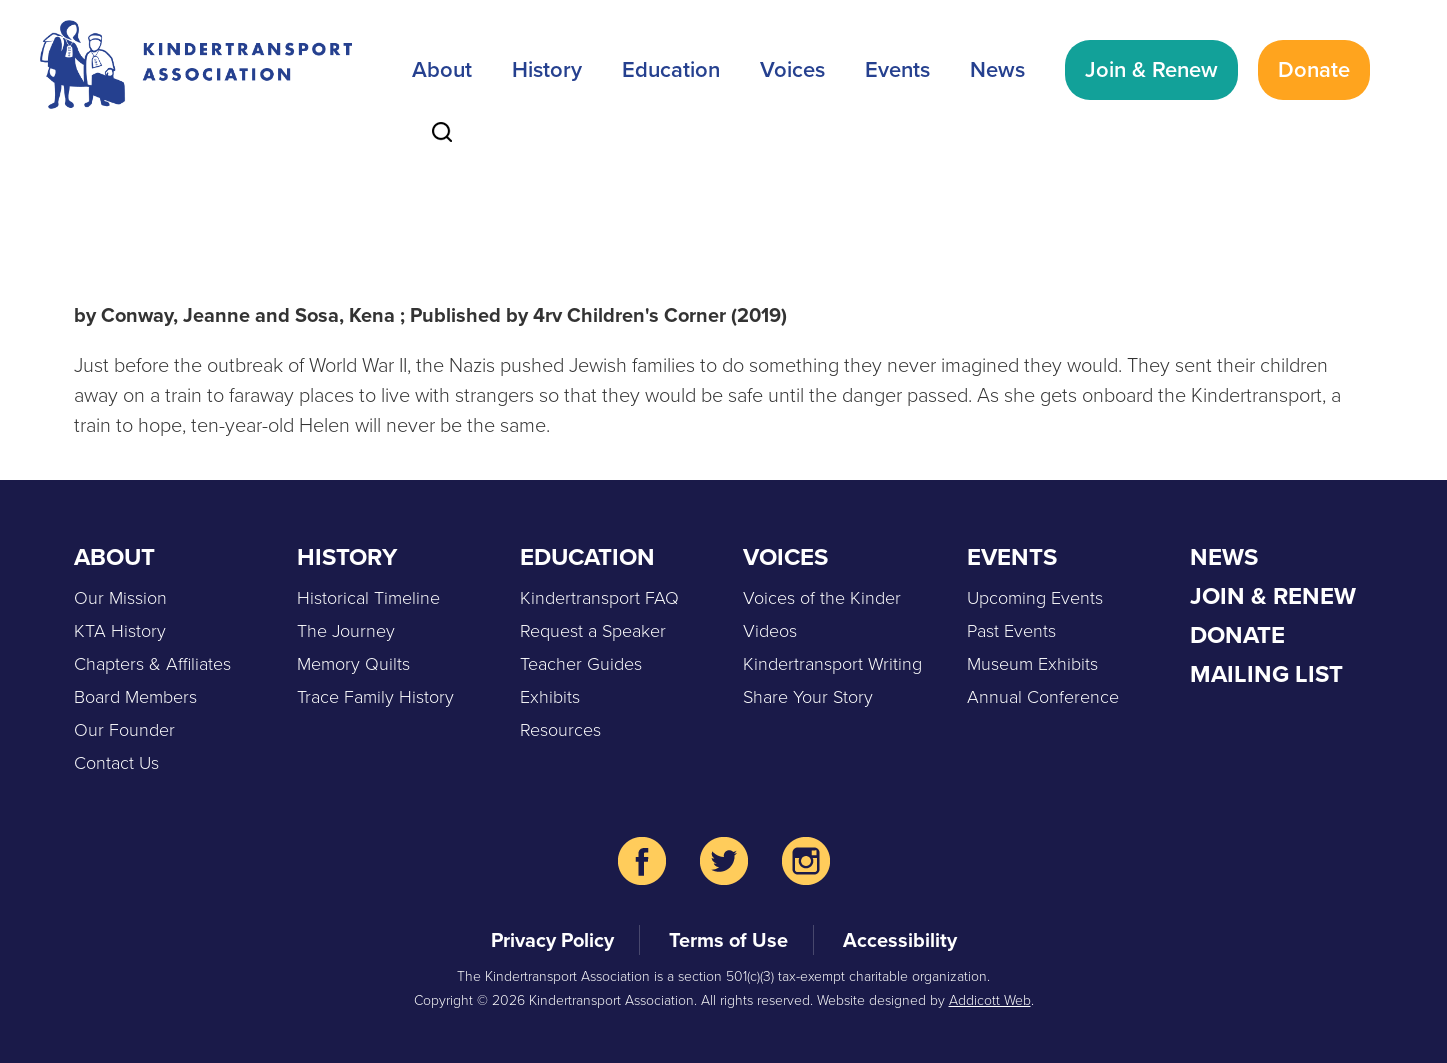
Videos (770, 631)
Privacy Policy (552, 940)
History (547, 69)
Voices (792, 69)
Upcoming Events (1035, 598)
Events (897, 69)
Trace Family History (375, 697)
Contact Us (116, 763)
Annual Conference (1043, 697)
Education (671, 69)
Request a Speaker (593, 631)
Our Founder (124, 730)
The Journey (346, 631)
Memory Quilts (353, 664)
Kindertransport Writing (832, 664)
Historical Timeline (368, 598)
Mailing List (1266, 674)
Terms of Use (728, 940)
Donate (1314, 69)
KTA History (120, 631)
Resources (560, 730)
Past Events (1011, 631)
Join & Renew (1151, 69)
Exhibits (550, 697)
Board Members (135, 697)
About (442, 69)
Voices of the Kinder (822, 598)
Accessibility (900, 940)
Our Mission (120, 598)
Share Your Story (808, 697)
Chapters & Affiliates (152, 664)
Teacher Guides (581, 664)
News (997, 69)
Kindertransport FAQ (599, 598)
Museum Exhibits (1032, 664)
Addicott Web (990, 1000)
